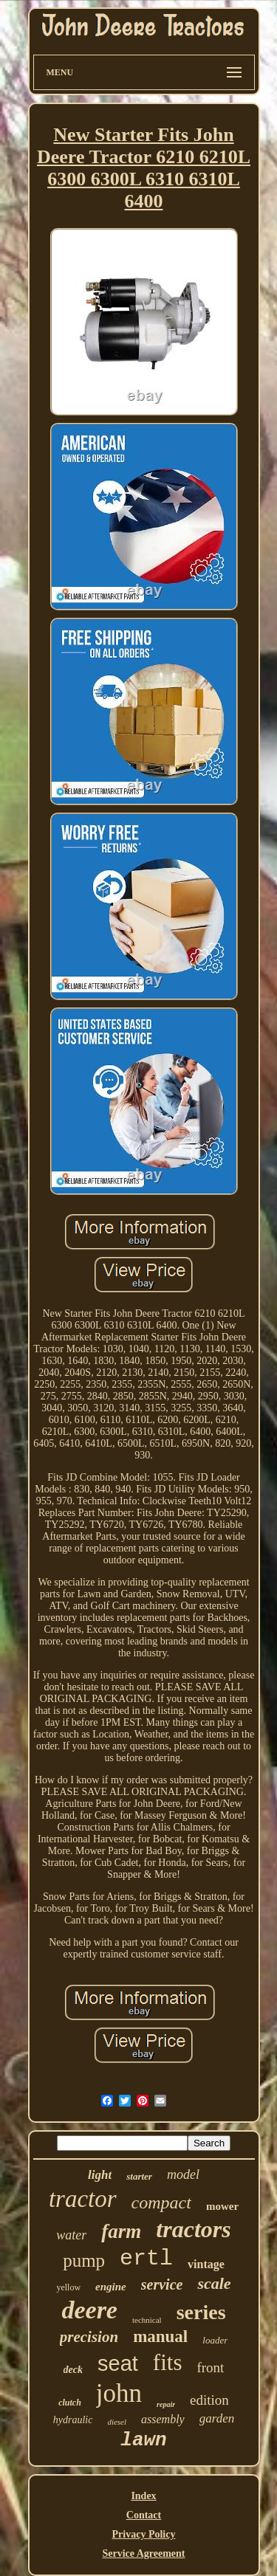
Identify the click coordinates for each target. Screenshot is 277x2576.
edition (209, 2400)
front (210, 2367)
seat (118, 2363)
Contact (143, 2515)
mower (222, 2206)
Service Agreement (143, 2553)
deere (89, 2310)
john (119, 2393)
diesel (116, 2421)
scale (213, 2283)
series (201, 2312)
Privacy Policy (144, 2534)
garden (217, 2418)
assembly (163, 2419)
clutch (69, 2402)
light (100, 2175)
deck (73, 2369)
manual (160, 2336)
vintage (206, 2264)
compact (161, 2202)
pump (84, 2260)
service (162, 2284)
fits (167, 2362)
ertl (146, 2258)
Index (143, 2495)
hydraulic (73, 2419)
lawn (143, 2440)
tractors (193, 2229)
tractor (83, 2199)
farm (121, 2231)
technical (147, 2319)
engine (110, 2287)
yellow (68, 2287)
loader (215, 2340)
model (183, 2174)
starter (139, 2176)
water (71, 2235)
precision (89, 2337)
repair (166, 2404)
